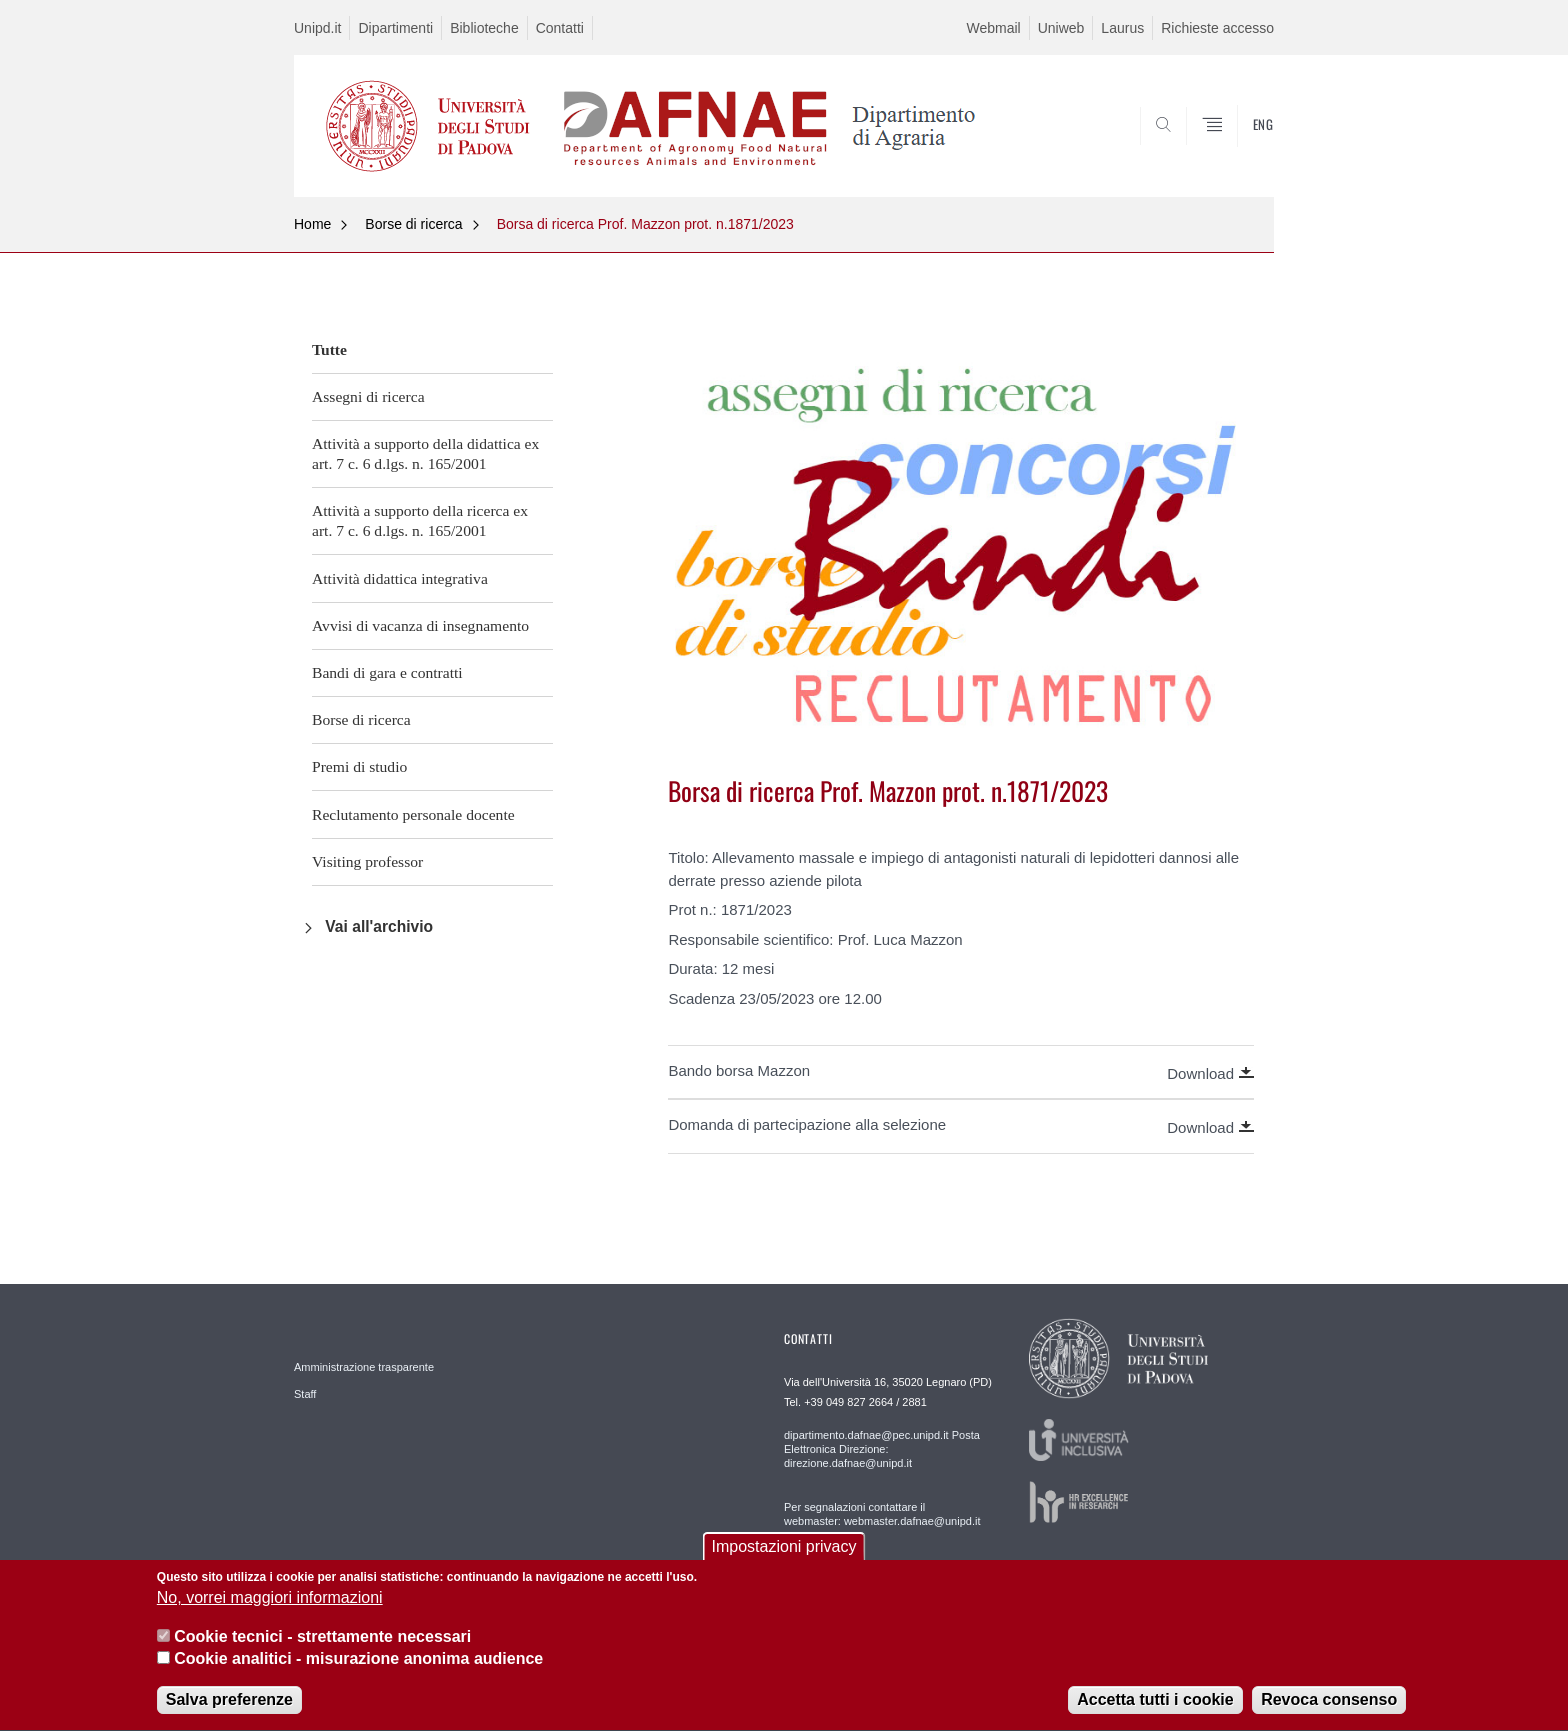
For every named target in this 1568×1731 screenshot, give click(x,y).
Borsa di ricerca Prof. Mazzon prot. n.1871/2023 (645, 224)
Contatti (560, 28)
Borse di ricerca (413, 224)
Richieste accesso (1217, 28)
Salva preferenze (229, 1710)
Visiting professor (367, 861)
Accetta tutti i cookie (1155, 1710)
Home (312, 224)
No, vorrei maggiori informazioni (270, 1608)
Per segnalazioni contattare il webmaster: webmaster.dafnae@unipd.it (882, 1514)
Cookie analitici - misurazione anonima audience (358, 1669)
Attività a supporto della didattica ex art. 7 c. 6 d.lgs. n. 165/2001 (425, 453)
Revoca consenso (1329, 1710)
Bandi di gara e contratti (387, 672)
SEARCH (1239, 148)
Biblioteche (484, 28)
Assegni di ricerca (368, 396)
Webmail (993, 28)
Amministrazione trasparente (364, 1367)
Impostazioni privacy (784, 1556)
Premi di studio (359, 766)
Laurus (1122, 28)
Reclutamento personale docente (413, 814)
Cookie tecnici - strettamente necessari (322, 1646)
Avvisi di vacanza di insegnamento (420, 625)
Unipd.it (317, 28)
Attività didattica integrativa (400, 578)
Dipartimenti (395, 28)
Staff (305, 1394)
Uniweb (1061, 28)
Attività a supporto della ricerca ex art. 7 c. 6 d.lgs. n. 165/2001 (420, 520)
